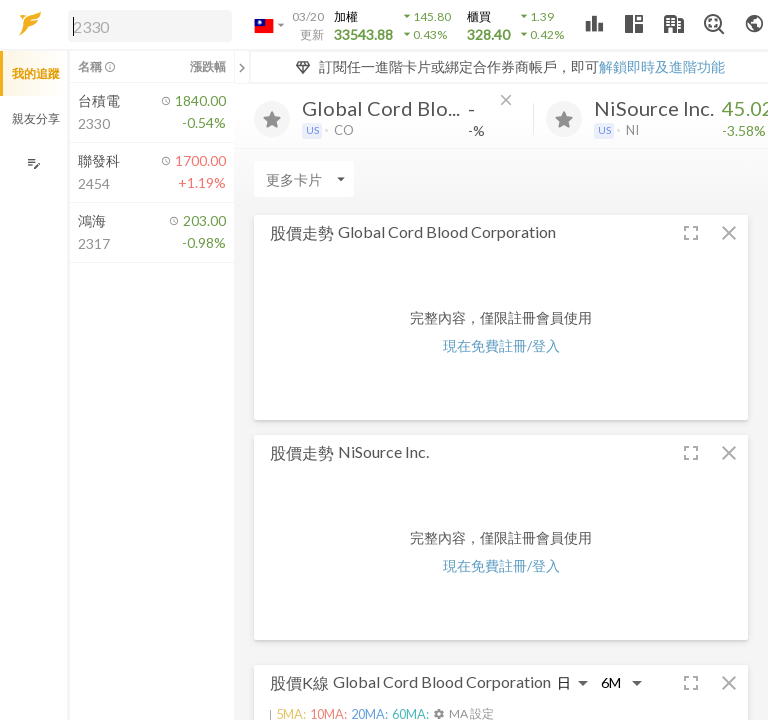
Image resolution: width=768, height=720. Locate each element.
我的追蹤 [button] (36, 73)
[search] (150, 26)
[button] (146, 25)
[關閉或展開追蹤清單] (242, 67)
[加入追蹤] (272, 119)
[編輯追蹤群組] (33, 163)
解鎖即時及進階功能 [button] (662, 66)
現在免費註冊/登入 (501, 345)
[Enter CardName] (304, 179)
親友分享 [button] (36, 118)
